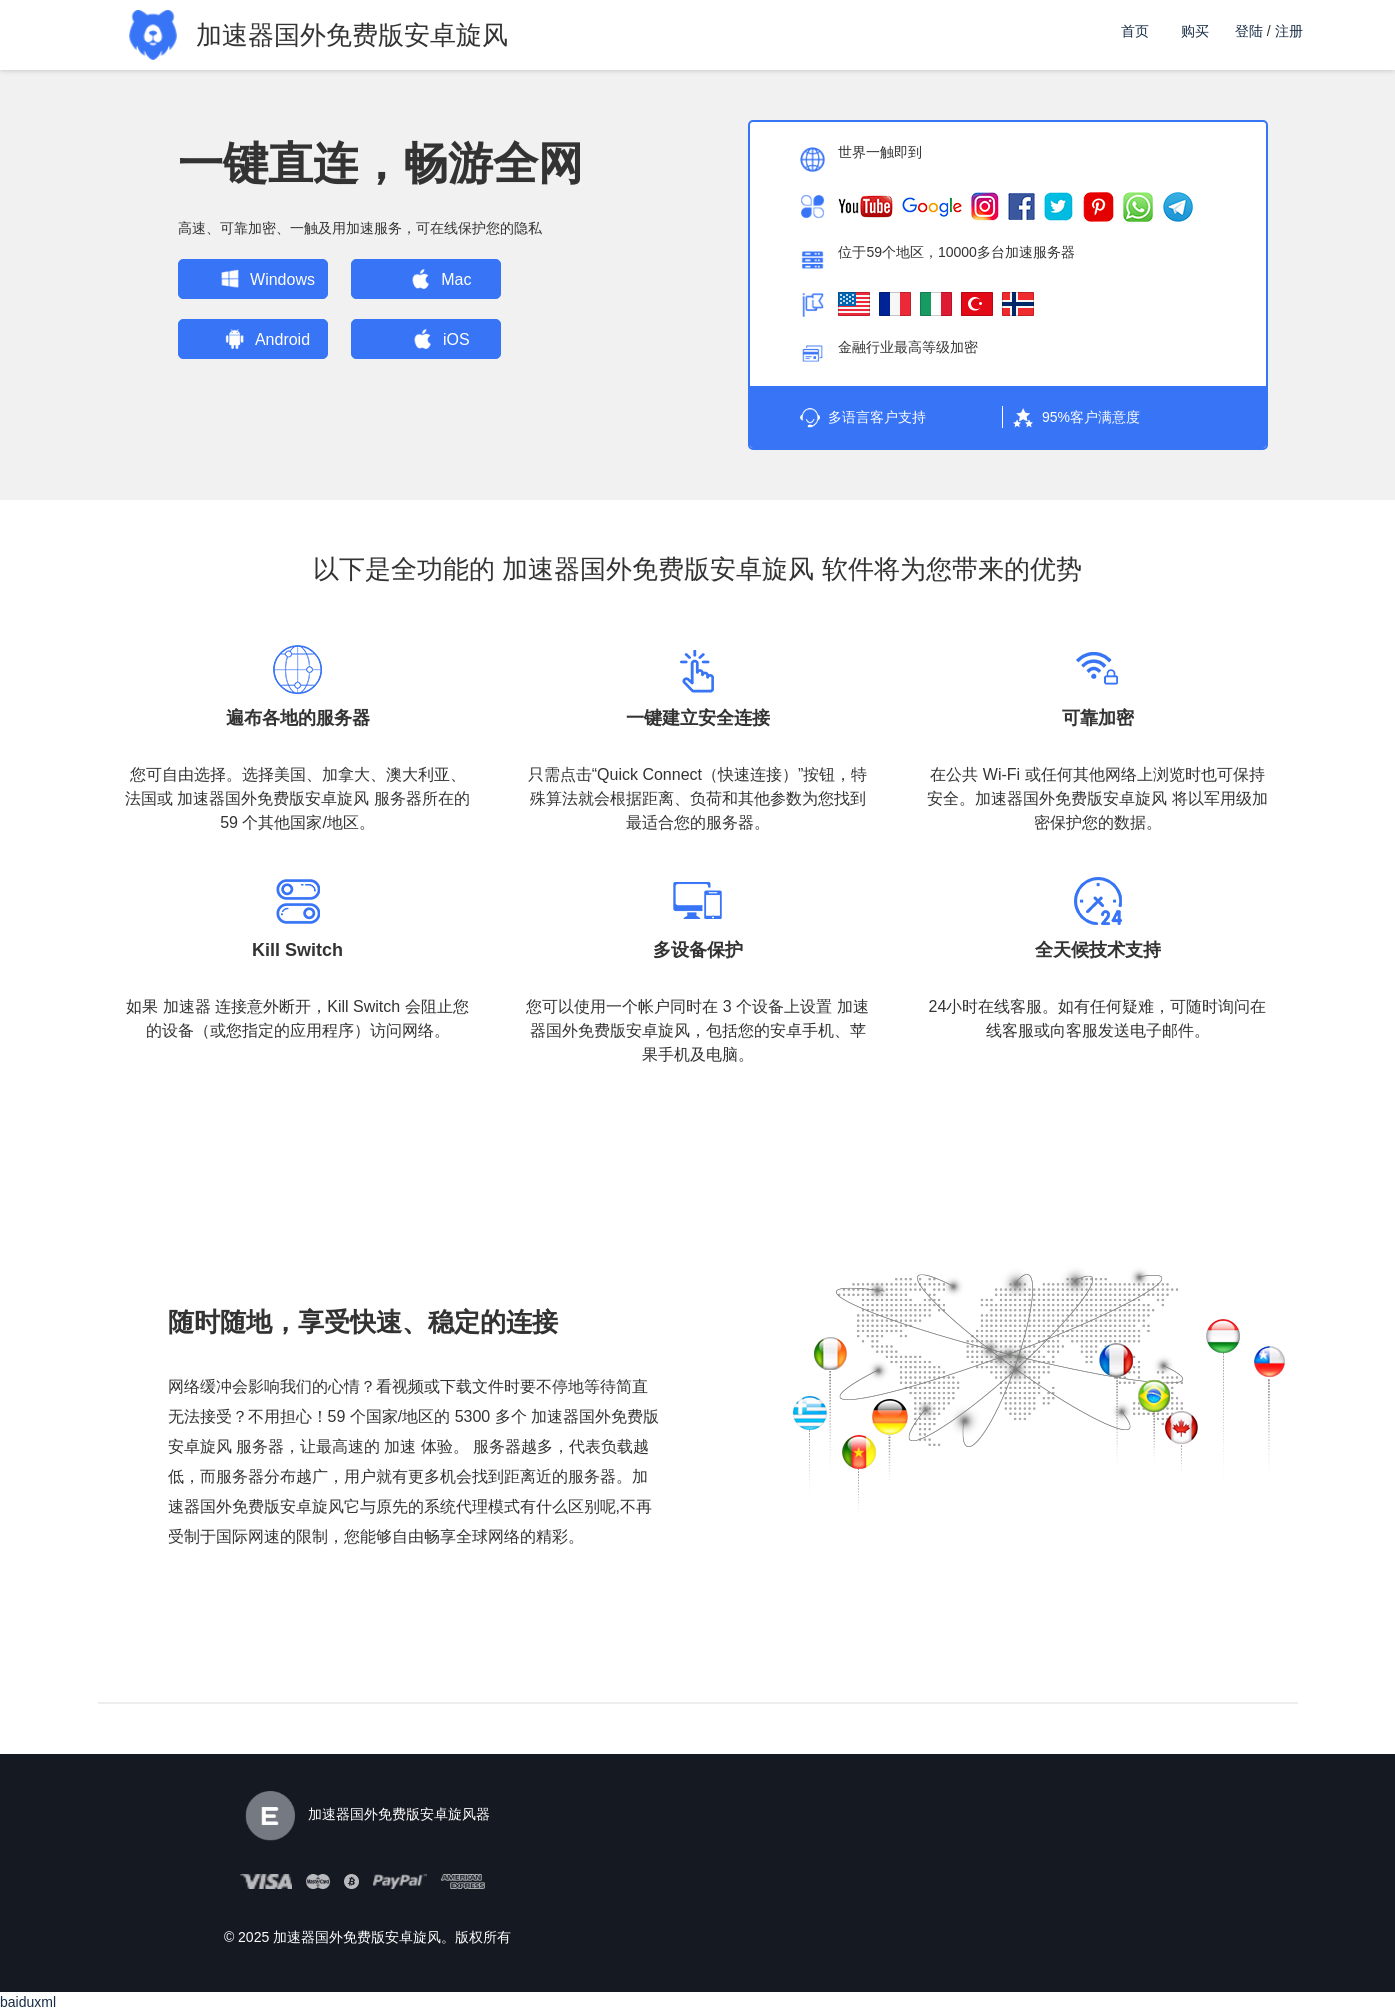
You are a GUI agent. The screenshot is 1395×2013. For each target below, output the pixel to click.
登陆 (1249, 31)
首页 (1135, 31)
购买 (1195, 31)
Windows (254, 279)
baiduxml (28, 2002)
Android (254, 339)
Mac (429, 279)
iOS (428, 339)
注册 (1289, 31)
